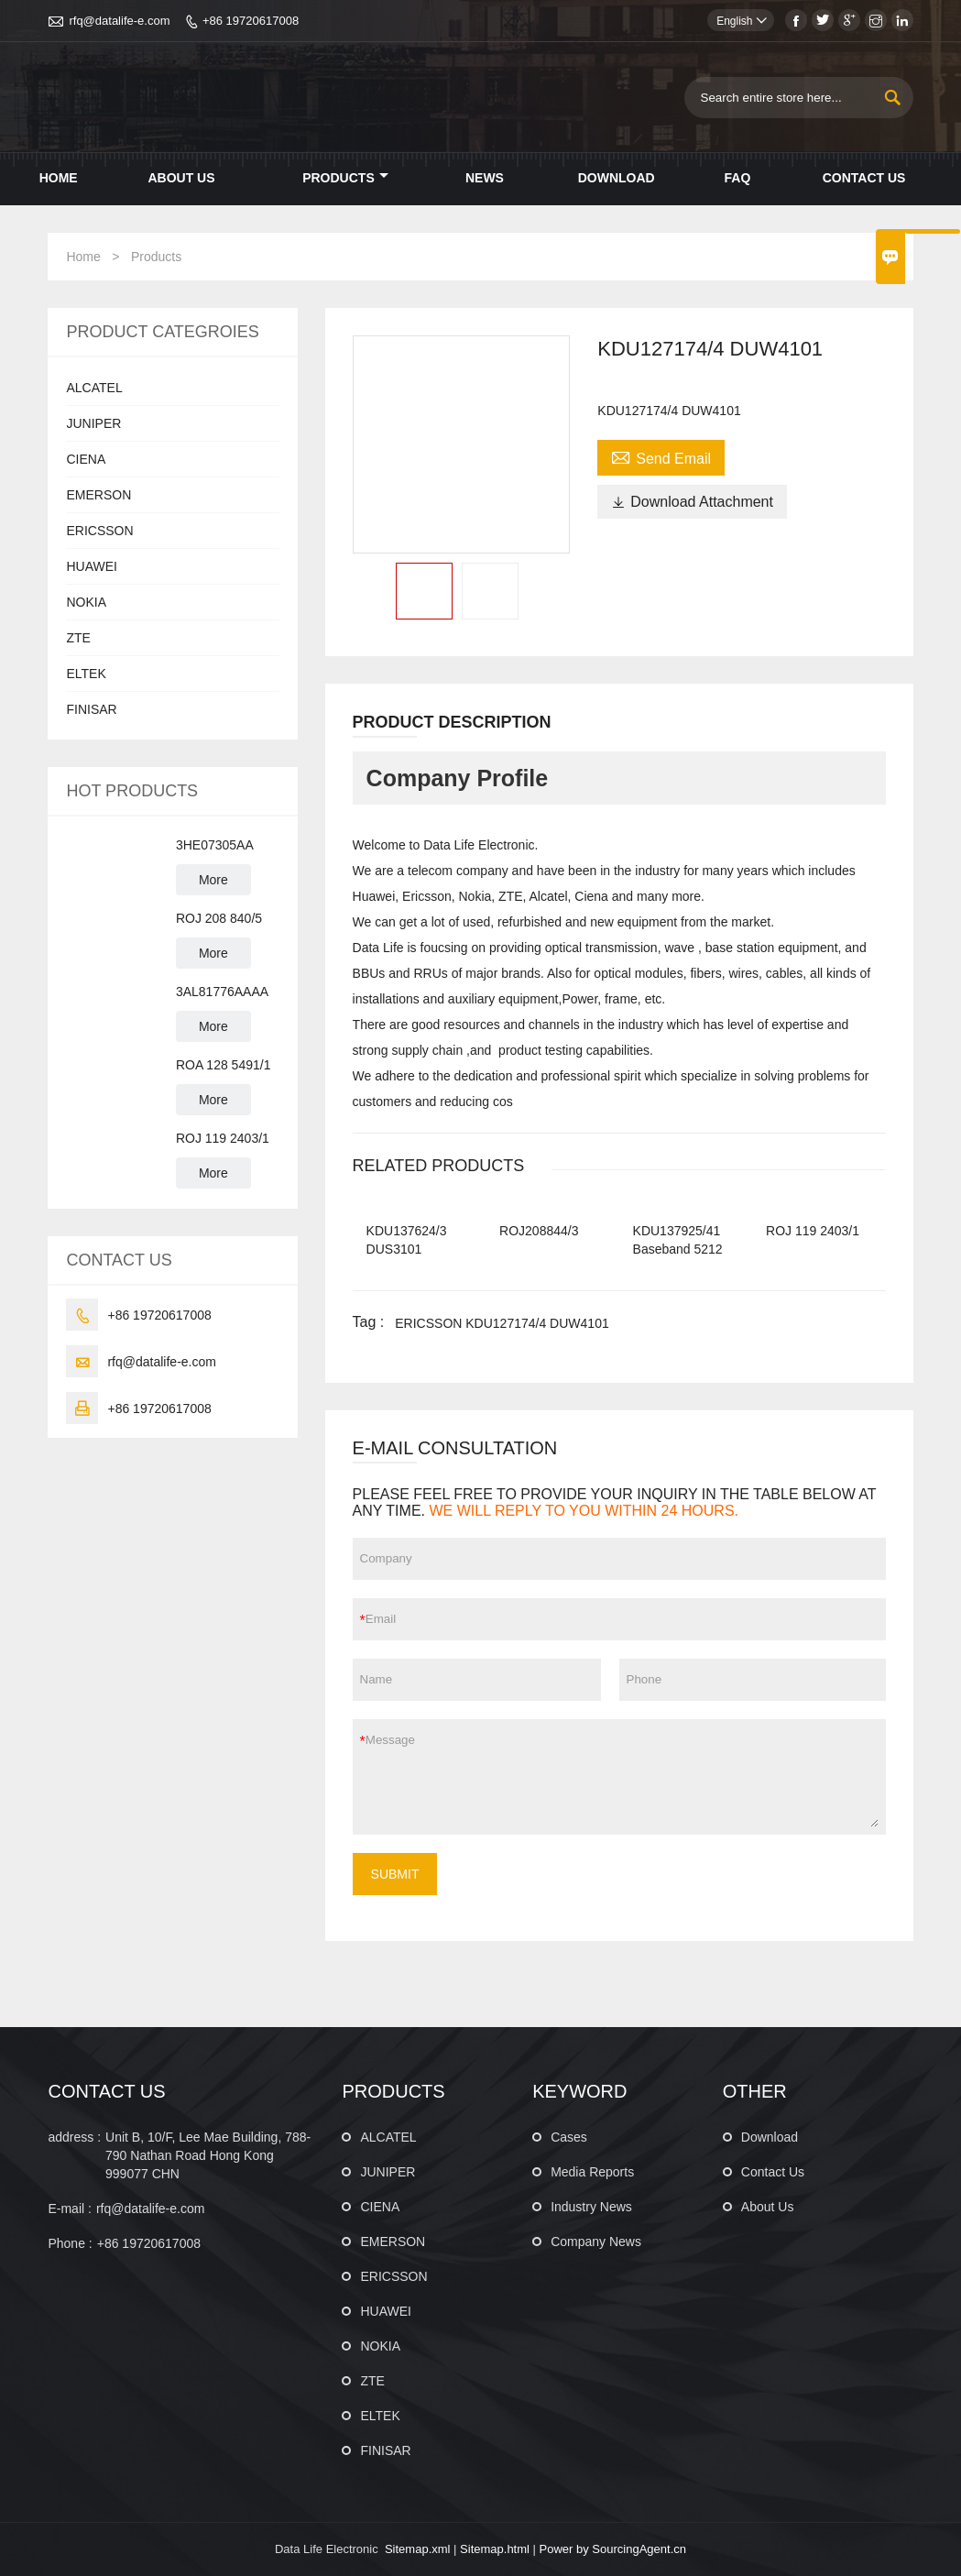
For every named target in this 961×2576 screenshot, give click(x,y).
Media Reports (592, 2172)
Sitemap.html (495, 2549)
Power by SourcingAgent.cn (613, 2549)
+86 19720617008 (250, 20)
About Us (180, 177)
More (213, 879)
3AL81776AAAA (222, 991)
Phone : (70, 2243)
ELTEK (85, 673)
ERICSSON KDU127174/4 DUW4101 (501, 1323)
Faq (738, 177)
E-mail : (69, 2208)
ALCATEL (94, 387)
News (484, 177)
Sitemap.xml (418, 2549)
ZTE (78, 637)
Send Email (661, 456)
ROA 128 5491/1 (223, 1065)
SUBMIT (395, 1874)
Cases (569, 2137)
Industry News (591, 2206)
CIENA (85, 459)
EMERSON (98, 495)
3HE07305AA (215, 845)
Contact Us (864, 177)
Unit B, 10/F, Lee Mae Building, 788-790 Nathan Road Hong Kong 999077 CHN (208, 2155)
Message (622, 1776)
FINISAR (91, 709)
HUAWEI (91, 566)
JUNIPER (93, 423)
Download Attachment (692, 502)
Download (616, 177)
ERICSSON (99, 530)
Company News (596, 2241)
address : (74, 2137)
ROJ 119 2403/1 (222, 1138)
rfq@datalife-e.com (119, 20)
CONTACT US (106, 2091)
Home (58, 177)
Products (345, 177)
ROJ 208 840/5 (219, 918)
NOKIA (86, 602)
